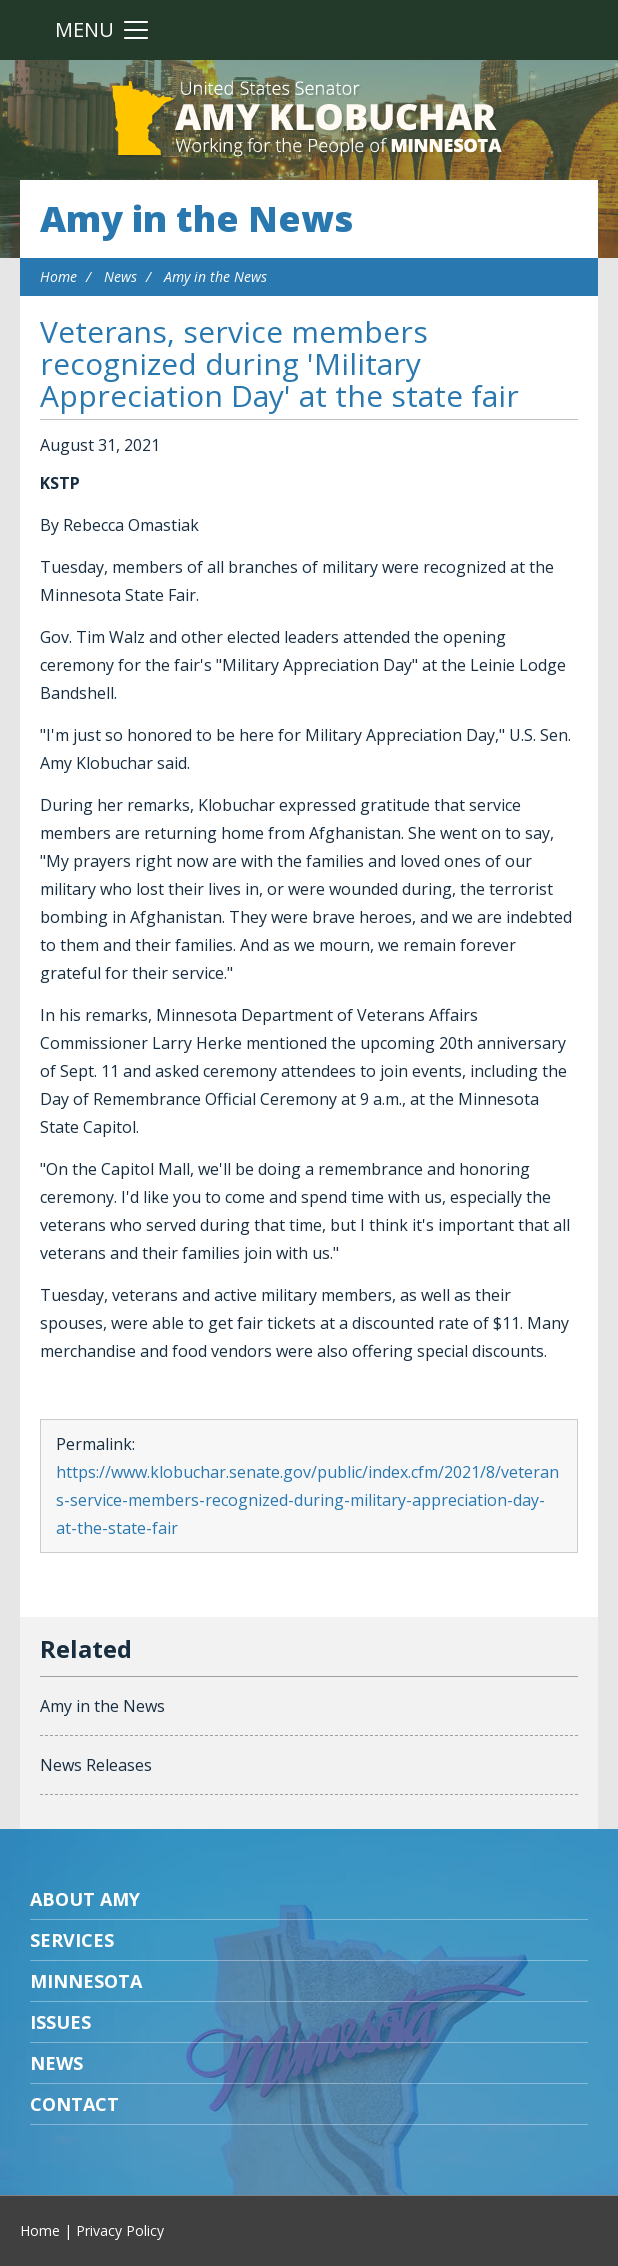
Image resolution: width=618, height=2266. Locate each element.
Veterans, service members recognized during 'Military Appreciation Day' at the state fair (279, 363)
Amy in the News (196, 218)
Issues (60, 2022)
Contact (74, 2104)
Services (72, 1940)
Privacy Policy (120, 2230)
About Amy (85, 1899)
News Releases (96, 1765)
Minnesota (86, 1981)
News (120, 276)
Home (58, 276)
